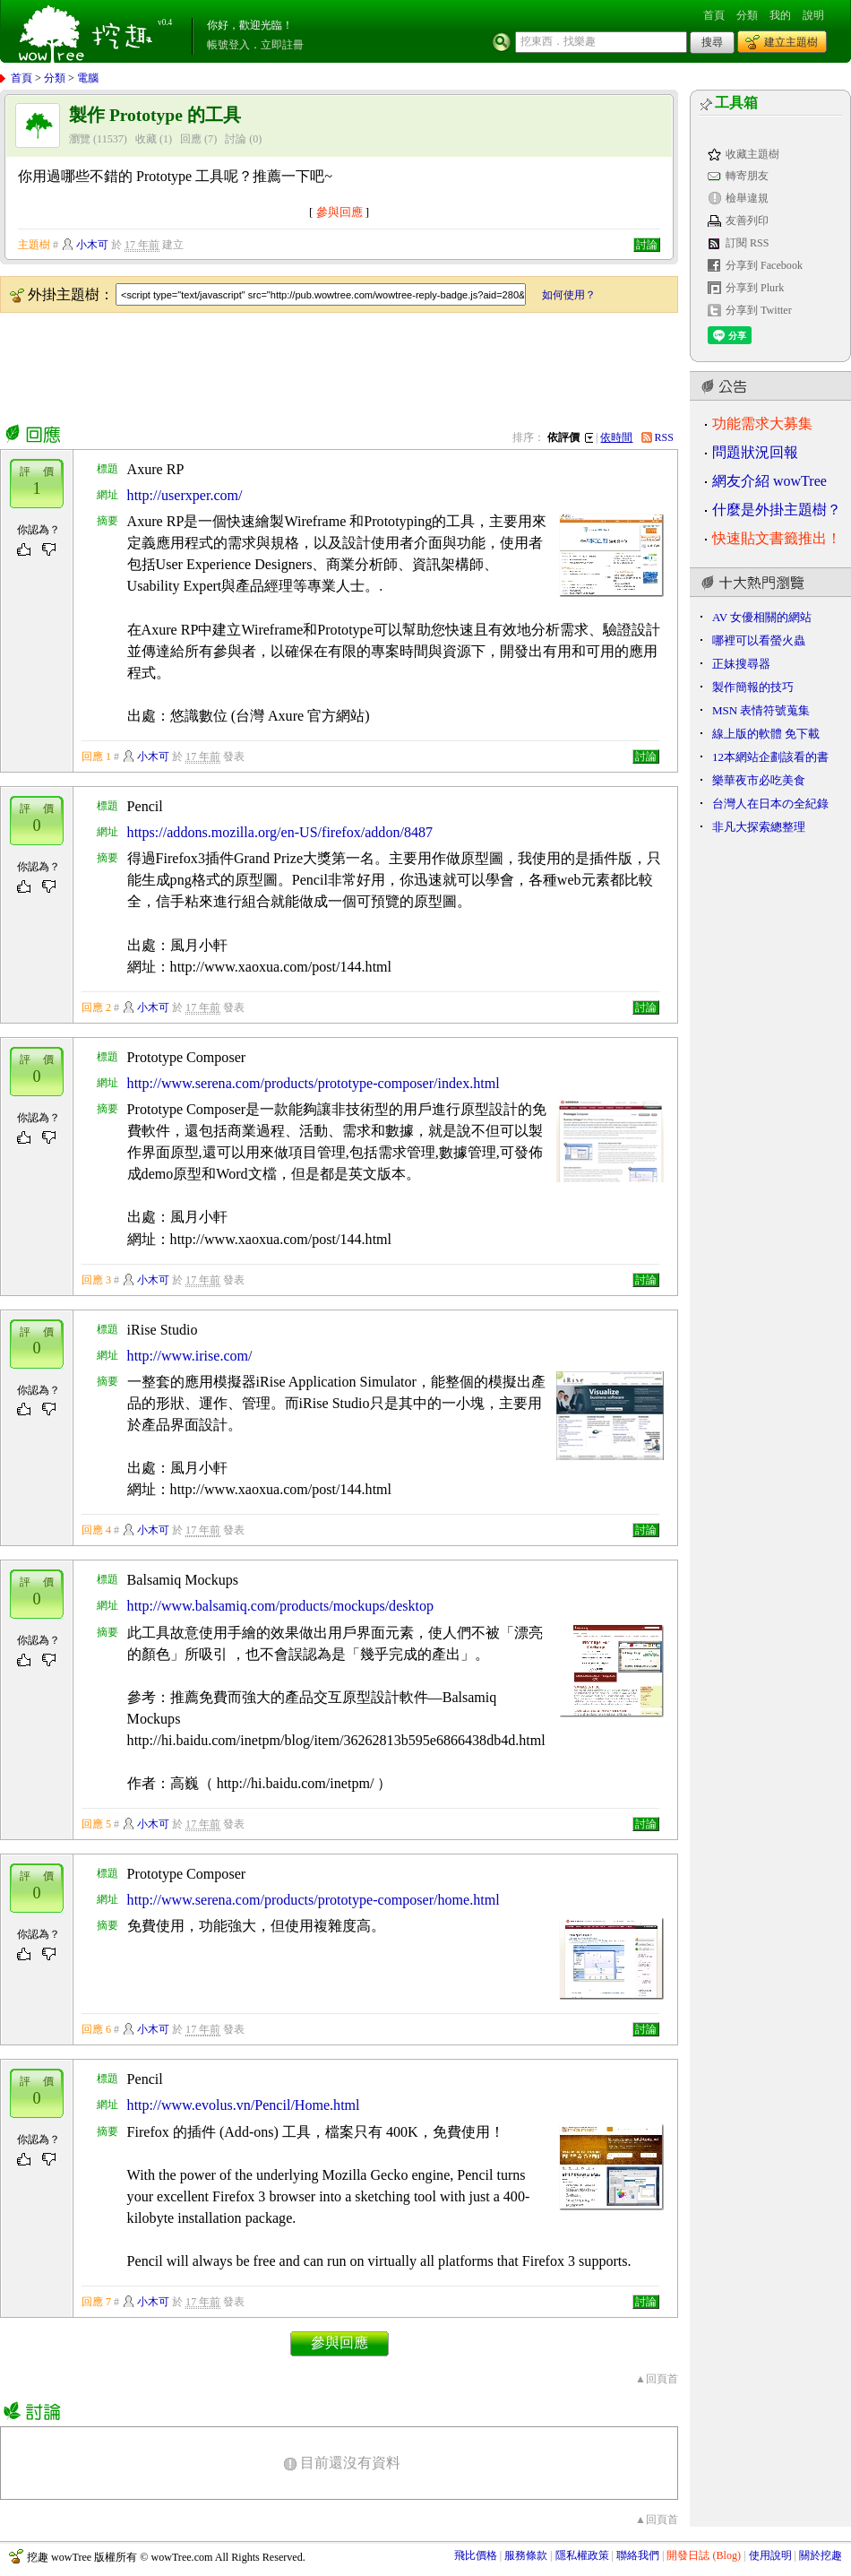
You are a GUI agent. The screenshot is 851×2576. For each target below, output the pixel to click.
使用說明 (770, 2555)
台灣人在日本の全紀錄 (770, 803)
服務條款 (525, 2555)
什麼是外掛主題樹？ (776, 509)
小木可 (92, 244)
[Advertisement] (326, 364)
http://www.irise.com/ (190, 1355)
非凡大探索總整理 (758, 827)
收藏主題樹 (752, 154)
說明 (813, 15)
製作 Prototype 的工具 (155, 115)
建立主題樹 (791, 42)
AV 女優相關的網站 (762, 617)
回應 (191, 139)
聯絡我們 (637, 2555)
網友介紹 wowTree (769, 480)
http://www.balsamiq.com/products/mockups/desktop (280, 1605)
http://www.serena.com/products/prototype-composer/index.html (313, 1083)
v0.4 (165, 22)
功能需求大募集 (762, 423)
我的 (780, 15)
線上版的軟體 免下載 (766, 733)
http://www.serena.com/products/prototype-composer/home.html (313, 1899)
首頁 (714, 15)
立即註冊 (282, 45)
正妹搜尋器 (741, 663)
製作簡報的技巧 (753, 687)
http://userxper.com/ (185, 495)
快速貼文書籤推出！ (776, 538)
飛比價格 (475, 2555)
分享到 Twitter (759, 310)
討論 (235, 139)
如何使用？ (569, 295)
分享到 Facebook (764, 265)
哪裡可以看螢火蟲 (758, 640)
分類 (747, 15)
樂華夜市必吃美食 (758, 780)
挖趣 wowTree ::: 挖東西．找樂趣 (88, 31)
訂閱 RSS (747, 243)
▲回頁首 (656, 2379)
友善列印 (747, 220)
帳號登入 (228, 45)
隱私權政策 (582, 2555)
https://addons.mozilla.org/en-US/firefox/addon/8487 (280, 832)
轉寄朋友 (747, 175)
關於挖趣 (820, 2555)
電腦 (88, 78)
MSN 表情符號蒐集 (761, 710)
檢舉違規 (747, 198)
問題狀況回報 (755, 452)
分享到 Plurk (755, 287)
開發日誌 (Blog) (703, 2555)
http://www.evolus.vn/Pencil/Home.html (243, 2105)
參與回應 (339, 212)
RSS (665, 437)
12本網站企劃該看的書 (770, 757)
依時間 (616, 437)
